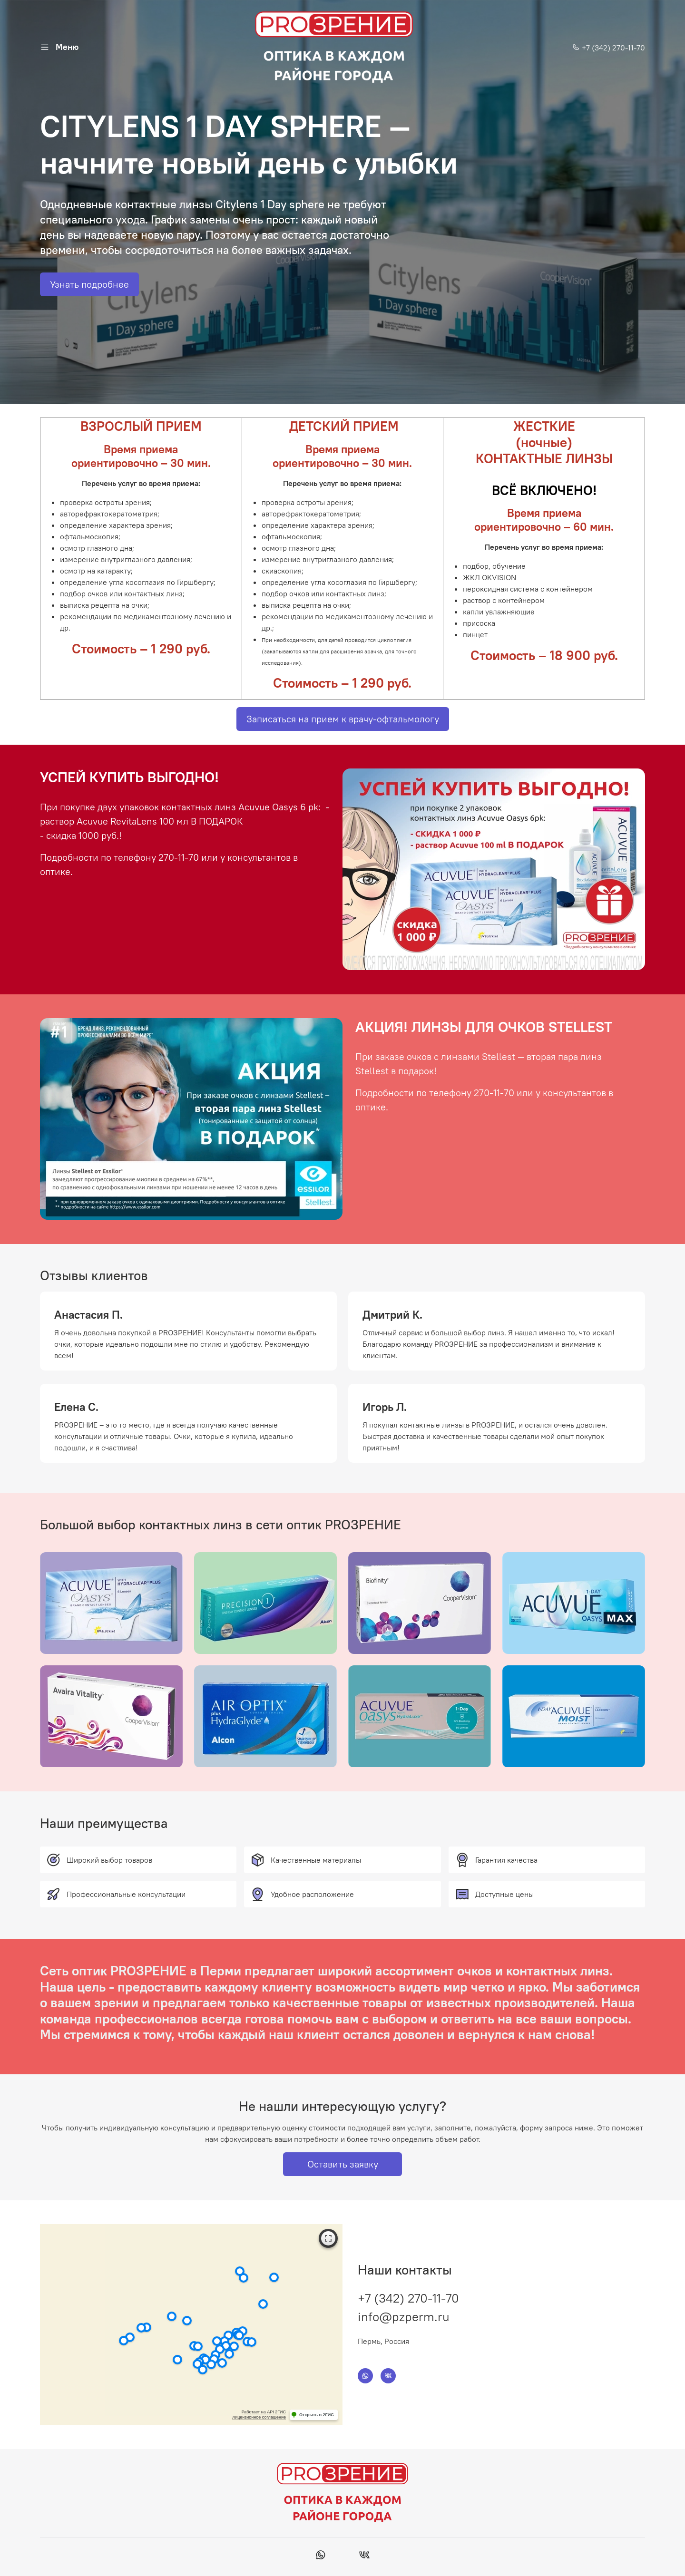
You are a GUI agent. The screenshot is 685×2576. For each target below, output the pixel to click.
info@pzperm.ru (404, 2316)
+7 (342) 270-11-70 (608, 47)
